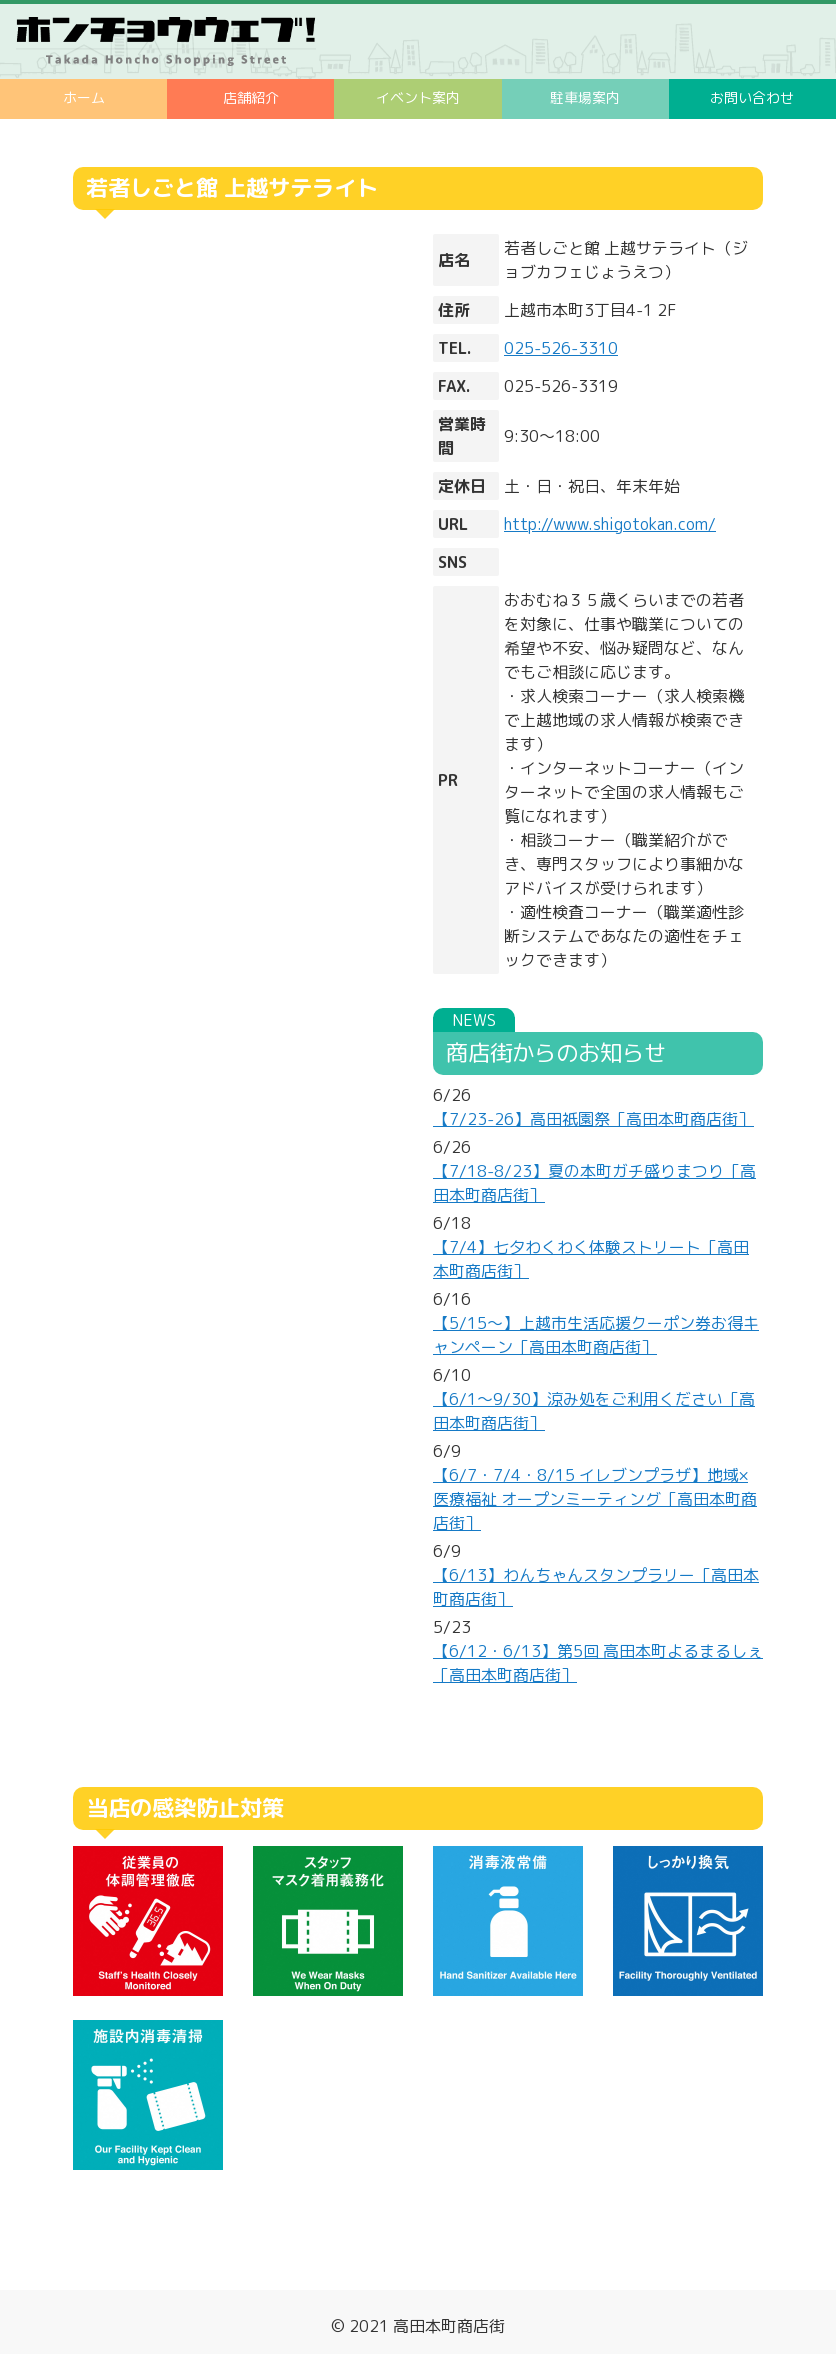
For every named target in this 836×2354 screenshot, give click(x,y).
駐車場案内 (585, 97)
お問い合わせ (752, 97)
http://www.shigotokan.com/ (610, 524)
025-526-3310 (561, 348)
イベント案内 (418, 97)
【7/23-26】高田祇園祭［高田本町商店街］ (593, 1119)
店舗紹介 (251, 97)
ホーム (84, 97)
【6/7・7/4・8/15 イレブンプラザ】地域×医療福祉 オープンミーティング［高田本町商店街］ (595, 1499)
